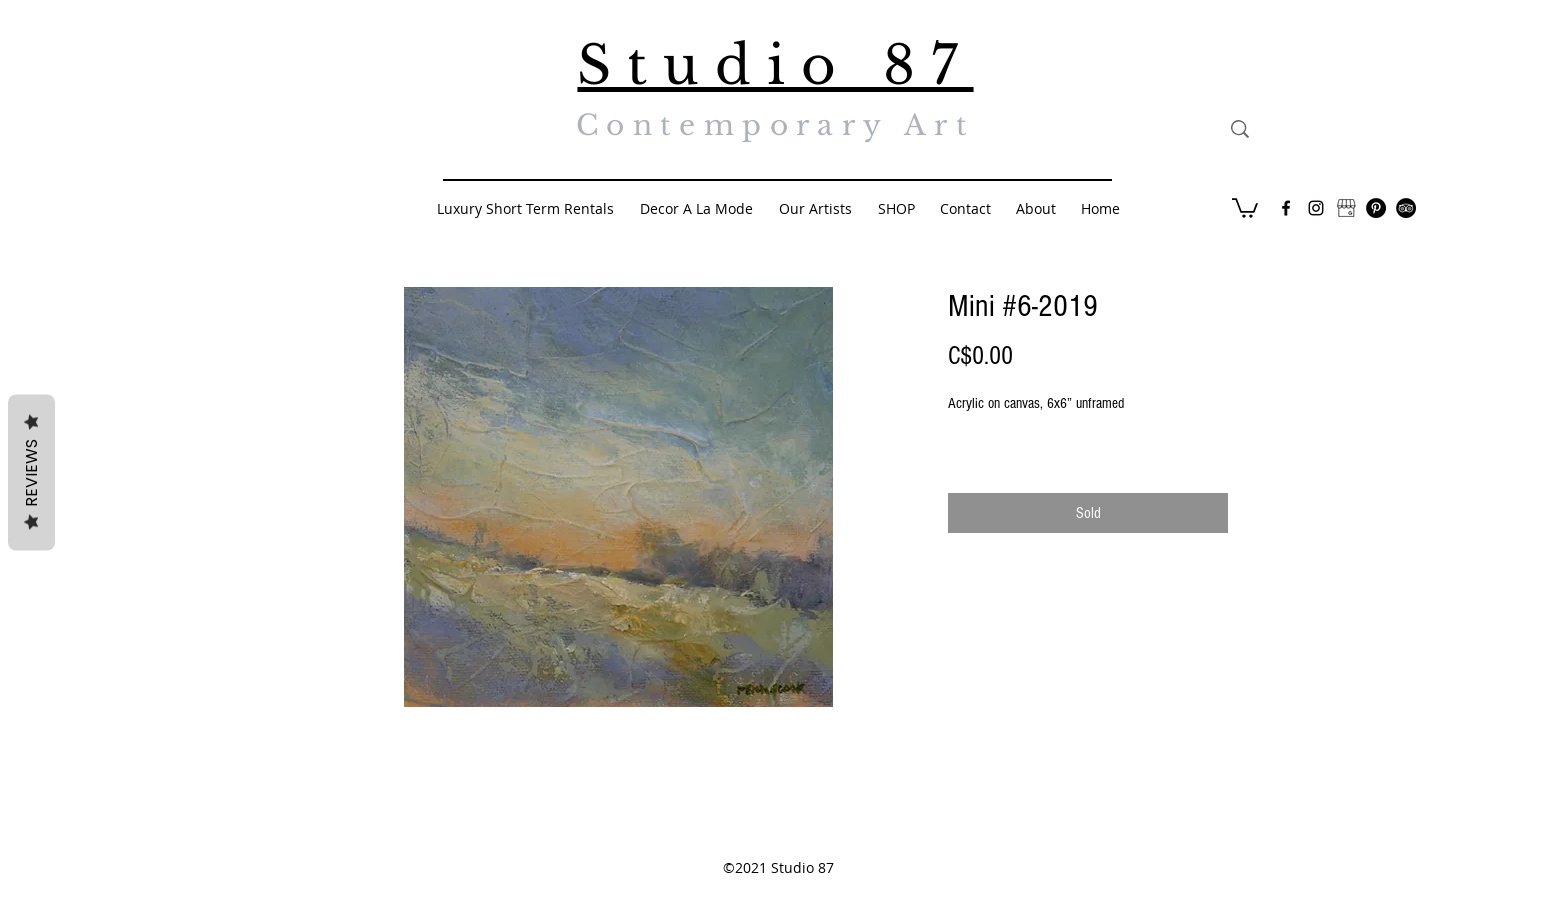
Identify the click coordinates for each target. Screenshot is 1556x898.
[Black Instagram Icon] (1316, 208)
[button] (1245, 207)
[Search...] (1332, 129)
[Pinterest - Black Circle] (1376, 208)
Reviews (31, 473)
